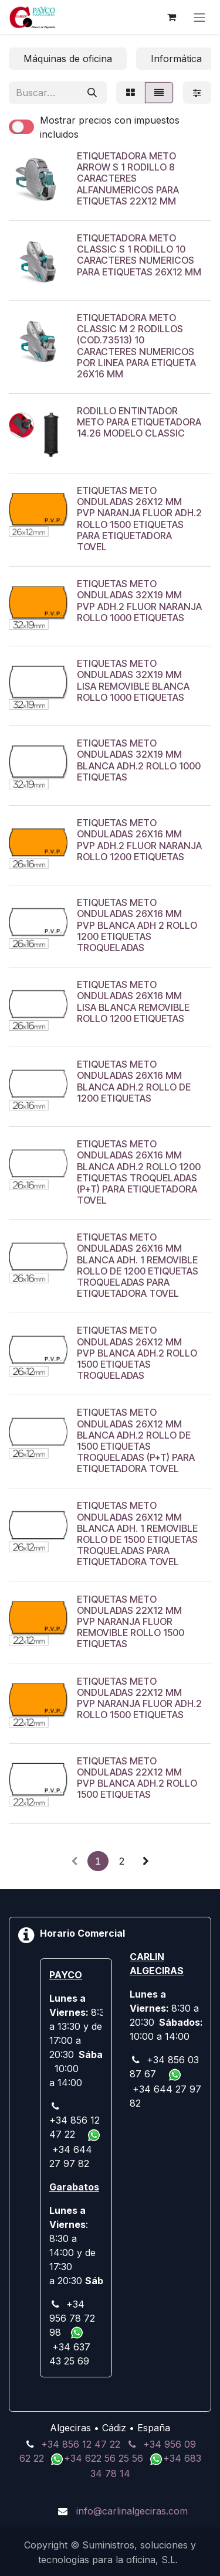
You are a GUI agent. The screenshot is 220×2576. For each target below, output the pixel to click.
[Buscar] (92, 92)
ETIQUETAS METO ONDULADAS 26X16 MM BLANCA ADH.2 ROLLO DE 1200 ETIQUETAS (134, 1081)
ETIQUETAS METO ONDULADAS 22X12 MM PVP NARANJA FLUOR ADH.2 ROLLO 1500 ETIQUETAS (139, 1697)
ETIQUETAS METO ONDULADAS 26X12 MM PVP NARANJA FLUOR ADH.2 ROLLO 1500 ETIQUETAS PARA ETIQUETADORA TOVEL (139, 519)
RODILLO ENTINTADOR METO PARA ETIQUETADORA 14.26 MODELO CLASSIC (139, 422)
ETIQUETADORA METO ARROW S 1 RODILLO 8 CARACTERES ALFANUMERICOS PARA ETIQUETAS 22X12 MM (128, 178)
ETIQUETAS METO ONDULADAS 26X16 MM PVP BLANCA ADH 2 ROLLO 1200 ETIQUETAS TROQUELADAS (137, 925)
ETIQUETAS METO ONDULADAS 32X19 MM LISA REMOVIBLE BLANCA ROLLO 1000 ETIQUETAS (133, 680)
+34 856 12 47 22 (80, 2444)
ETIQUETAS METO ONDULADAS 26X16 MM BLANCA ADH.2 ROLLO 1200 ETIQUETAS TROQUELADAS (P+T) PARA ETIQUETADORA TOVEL (139, 1172)
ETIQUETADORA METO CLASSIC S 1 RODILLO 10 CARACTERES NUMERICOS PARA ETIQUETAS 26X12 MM (139, 255)
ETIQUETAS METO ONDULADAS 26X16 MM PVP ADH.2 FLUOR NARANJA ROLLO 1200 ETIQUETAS (139, 840)
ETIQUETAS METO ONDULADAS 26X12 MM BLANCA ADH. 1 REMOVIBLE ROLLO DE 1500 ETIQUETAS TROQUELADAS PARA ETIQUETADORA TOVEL (137, 1534)
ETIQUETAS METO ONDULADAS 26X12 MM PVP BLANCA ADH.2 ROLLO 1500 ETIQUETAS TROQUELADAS (137, 1352)
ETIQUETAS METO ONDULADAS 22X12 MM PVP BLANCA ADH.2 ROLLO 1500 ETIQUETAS (137, 1777)
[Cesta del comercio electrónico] (171, 17)
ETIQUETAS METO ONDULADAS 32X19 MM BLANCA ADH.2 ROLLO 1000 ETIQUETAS (139, 760)
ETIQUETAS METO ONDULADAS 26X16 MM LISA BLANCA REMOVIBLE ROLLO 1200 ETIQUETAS (133, 1001)
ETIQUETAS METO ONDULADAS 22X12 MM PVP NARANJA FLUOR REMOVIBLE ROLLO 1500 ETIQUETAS (130, 1621)
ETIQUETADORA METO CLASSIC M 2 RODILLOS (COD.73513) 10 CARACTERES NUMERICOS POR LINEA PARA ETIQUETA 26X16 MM (136, 346)
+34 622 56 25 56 (105, 2458)
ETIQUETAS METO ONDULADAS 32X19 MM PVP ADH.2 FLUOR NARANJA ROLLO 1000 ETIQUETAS (139, 600)
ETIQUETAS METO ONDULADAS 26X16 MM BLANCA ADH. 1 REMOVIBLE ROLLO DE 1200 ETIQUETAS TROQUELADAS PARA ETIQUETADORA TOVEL (137, 1265)
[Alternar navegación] (199, 17)
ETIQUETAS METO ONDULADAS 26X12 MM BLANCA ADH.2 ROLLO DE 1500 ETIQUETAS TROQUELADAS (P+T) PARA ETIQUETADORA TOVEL (136, 1440)
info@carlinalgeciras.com (132, 2511)
